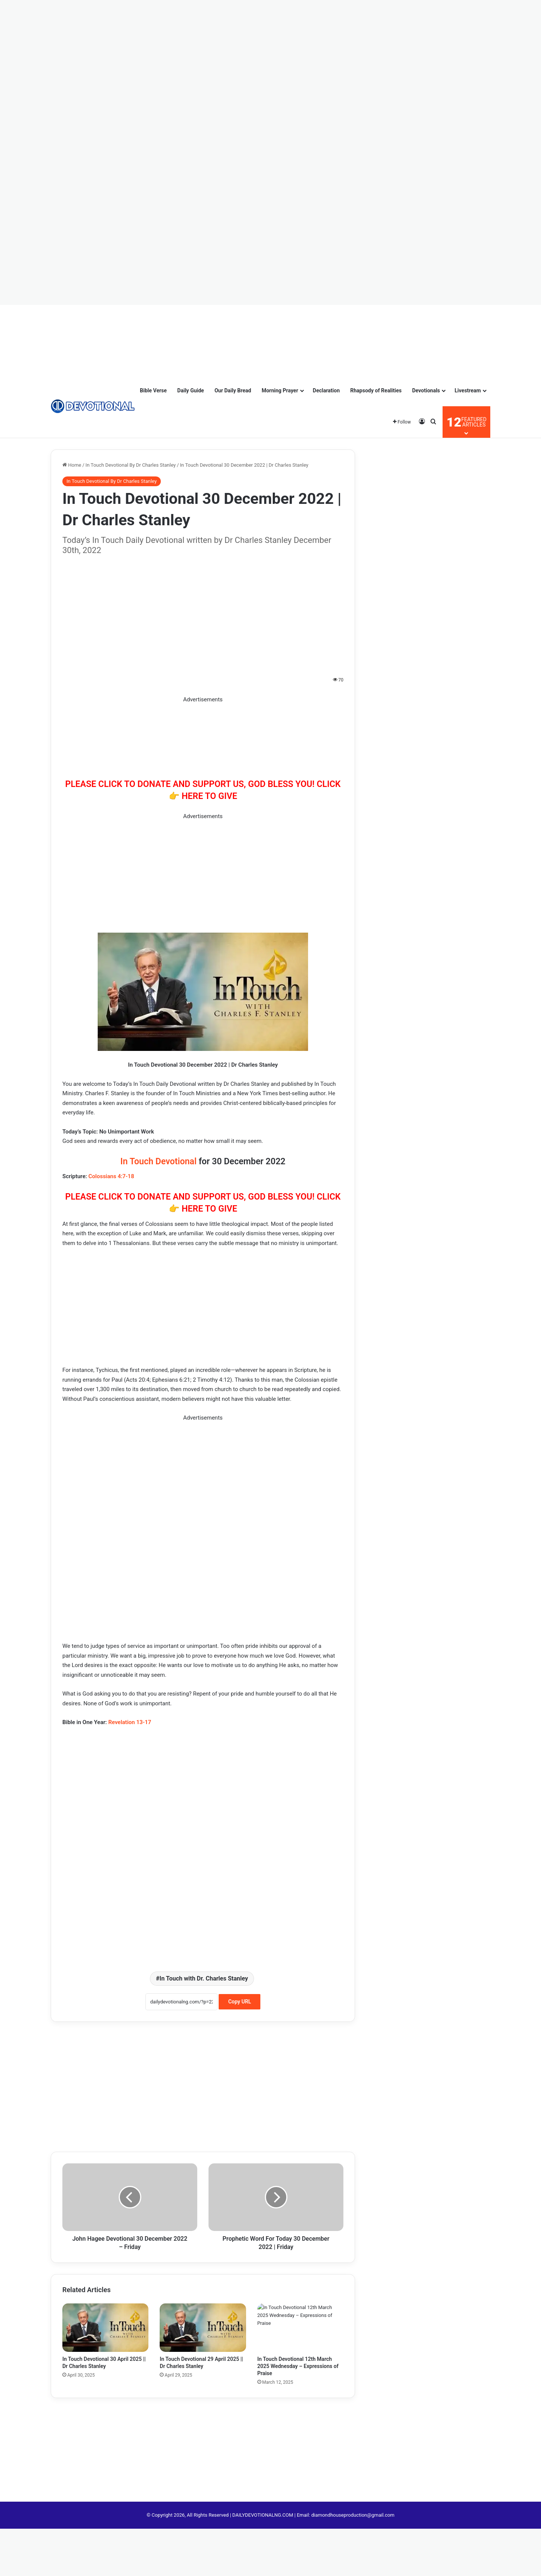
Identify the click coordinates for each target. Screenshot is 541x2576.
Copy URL (239, 2002)
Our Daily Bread (233, 390)
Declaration (326, 390)
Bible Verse (153, 390)
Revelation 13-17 (129, 1722)
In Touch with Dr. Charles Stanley (203, 1978)
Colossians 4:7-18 (111, 1176)
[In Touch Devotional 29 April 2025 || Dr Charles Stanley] (203, 2327)
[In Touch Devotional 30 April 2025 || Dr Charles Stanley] (105, 2327)
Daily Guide (190, 390)
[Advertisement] (37, 22)
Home (71, 465)
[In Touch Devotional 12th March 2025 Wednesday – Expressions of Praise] (300, 2327)
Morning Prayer (279, 390)
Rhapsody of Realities (376, 390)
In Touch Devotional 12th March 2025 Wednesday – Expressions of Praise (298, 2366)
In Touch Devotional (158, 1161)
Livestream (468, 390)
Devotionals (426, 390)
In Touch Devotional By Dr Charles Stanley (131, 465)
